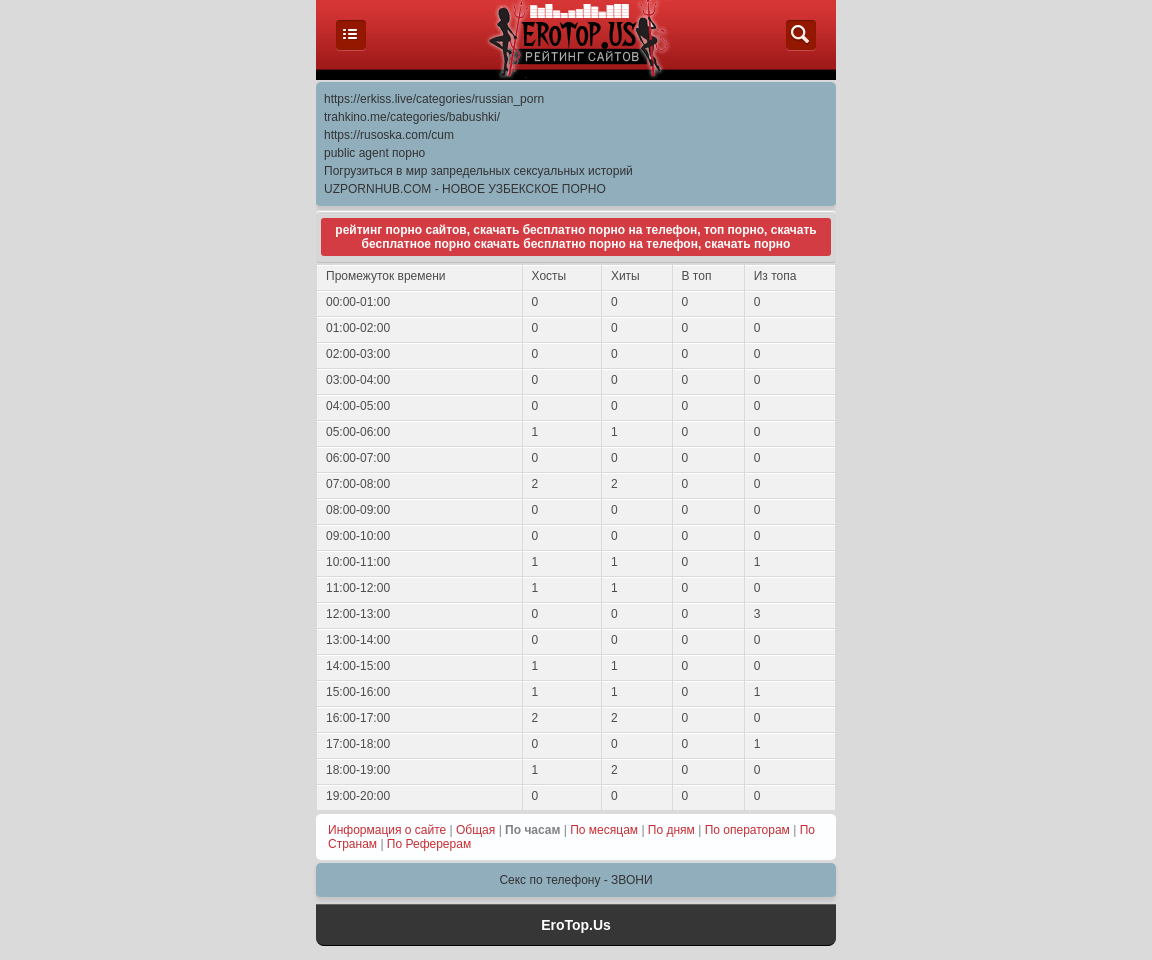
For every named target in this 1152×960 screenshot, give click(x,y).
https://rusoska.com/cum (389, 135)
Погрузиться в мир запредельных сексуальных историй (478, 171)
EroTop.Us (576, 925)
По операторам (747, 830)
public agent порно (374, 153)
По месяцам (604, 830)
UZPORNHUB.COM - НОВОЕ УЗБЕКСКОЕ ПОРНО (465, 189)
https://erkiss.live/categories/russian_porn (434, 99)
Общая (475, 830)
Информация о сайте (387, 830)
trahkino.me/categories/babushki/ (412, 117)
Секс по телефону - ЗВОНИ (575, 880)
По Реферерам (429, 844)
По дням (671, 830)
